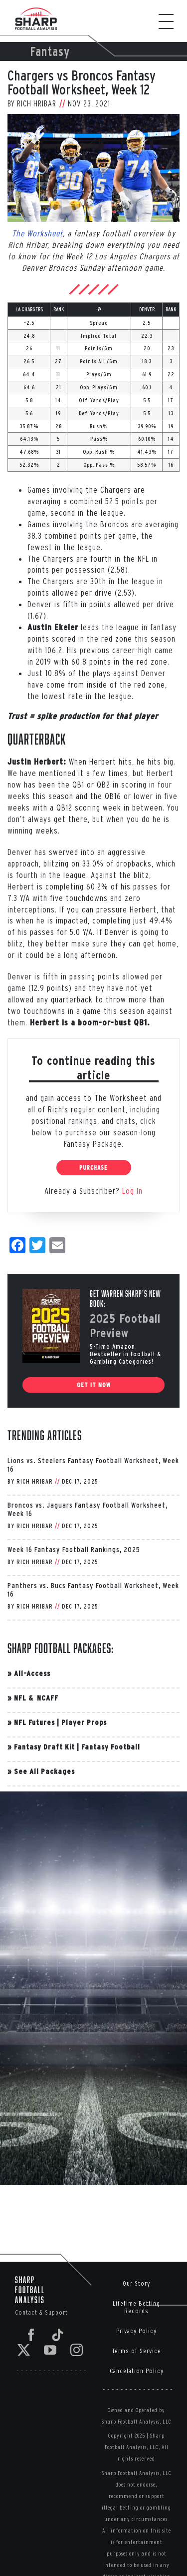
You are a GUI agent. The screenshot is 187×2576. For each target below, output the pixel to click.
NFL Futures (34, 1722)
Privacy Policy (136, 2331)
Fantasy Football (110, 1746)
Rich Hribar (36, 103)
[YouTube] (50, 2350)
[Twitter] (23, 2350)
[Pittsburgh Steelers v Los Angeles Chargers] (93, 168)
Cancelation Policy (137, 2371)
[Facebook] (31, 2335)
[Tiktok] (57, 2335)
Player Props (84, 1722)
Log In (132, 1190)
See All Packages (44, 1771)
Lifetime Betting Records (136, 2307)
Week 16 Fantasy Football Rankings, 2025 (73, 1549)
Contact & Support (41, 2312)
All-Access (32, 1673)
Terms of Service (136, 2351)
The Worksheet (37, 233)
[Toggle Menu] (171, 21)
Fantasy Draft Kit (44, 1746)
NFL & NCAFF (36, 1698)
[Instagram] (76, 2350)
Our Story (136, 2283)
